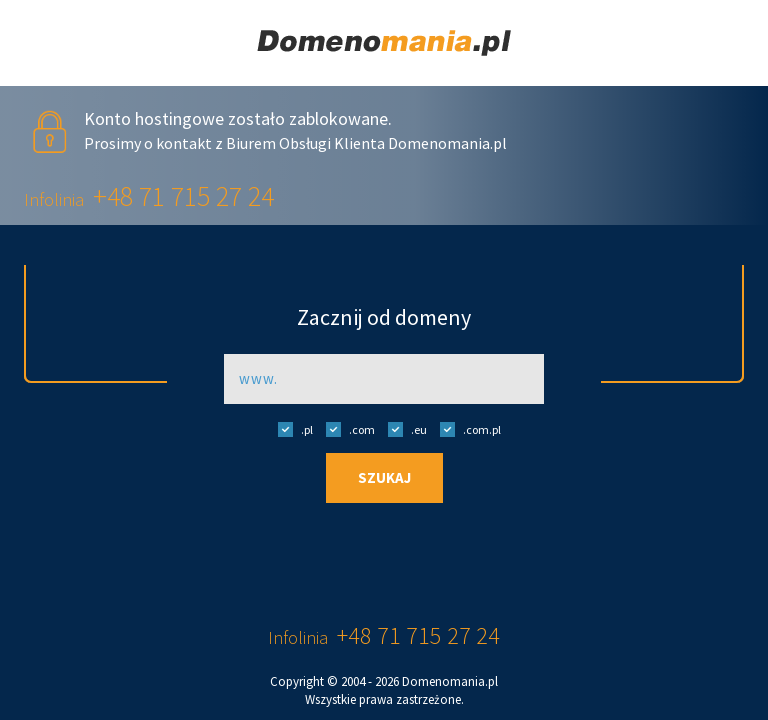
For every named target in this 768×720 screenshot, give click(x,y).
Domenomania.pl (450, 681)
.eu (402, 429)
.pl (290, 429)
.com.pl (465, 429)
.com (345, 429)
